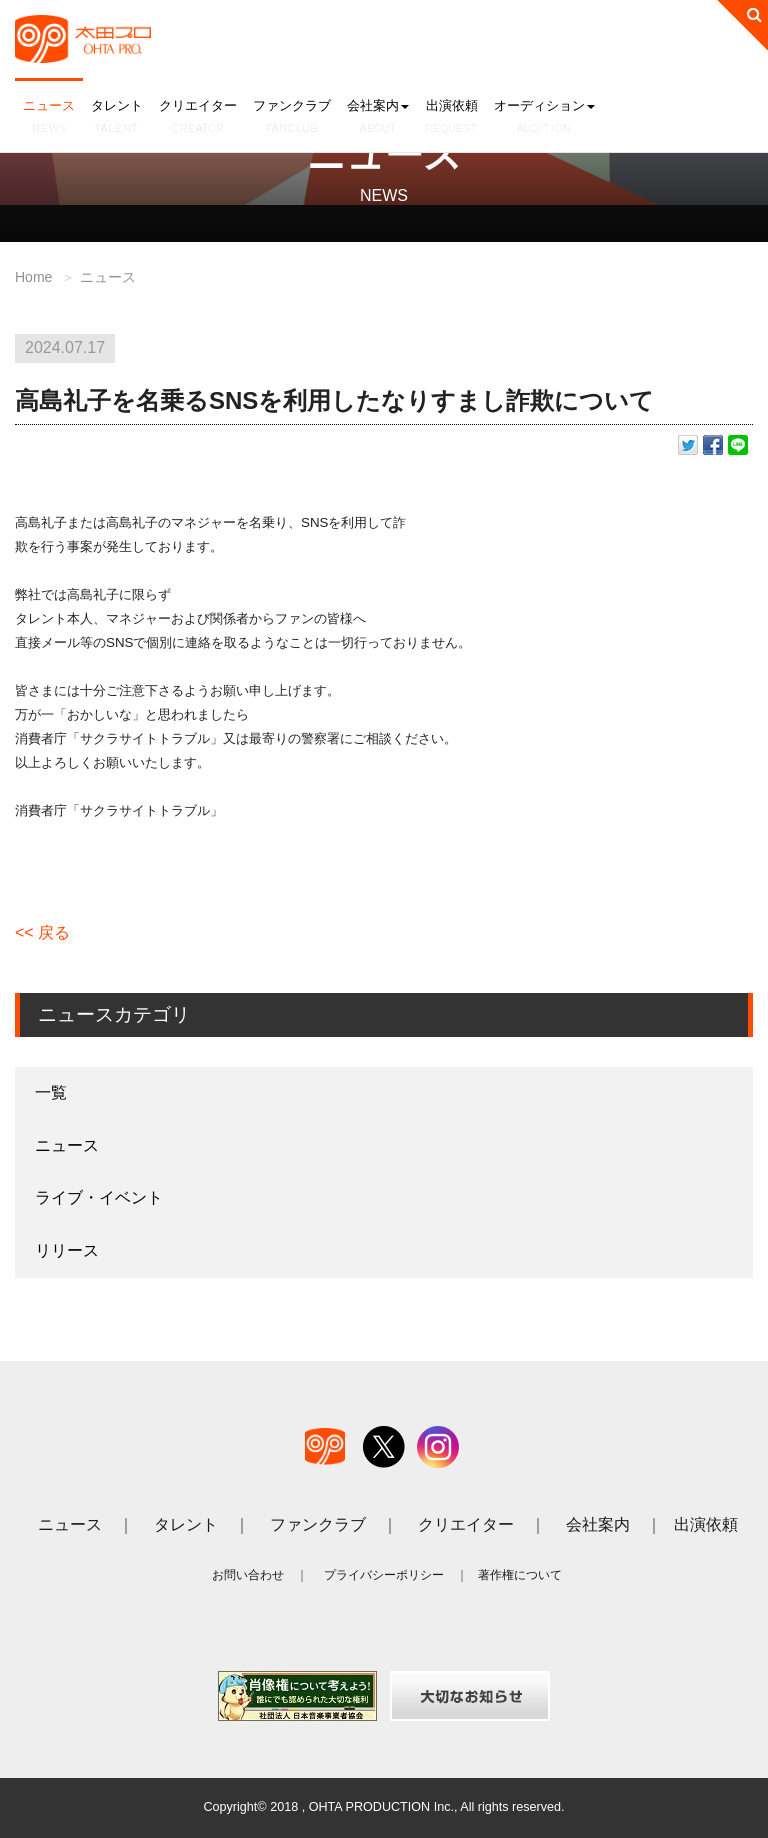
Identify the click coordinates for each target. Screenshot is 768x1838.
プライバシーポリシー (384, 1575)
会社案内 (378, 117)
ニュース (49, 117)
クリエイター (198, 117)
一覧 (51, 1092)
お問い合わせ (248, 1575)
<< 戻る (42, 932)
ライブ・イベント (99, 1197)
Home (33, 277)
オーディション (544, 117)
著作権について (520, 1575)
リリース (67, 1250)
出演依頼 (451, 117)
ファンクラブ (292, 117)
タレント (117, 117)
